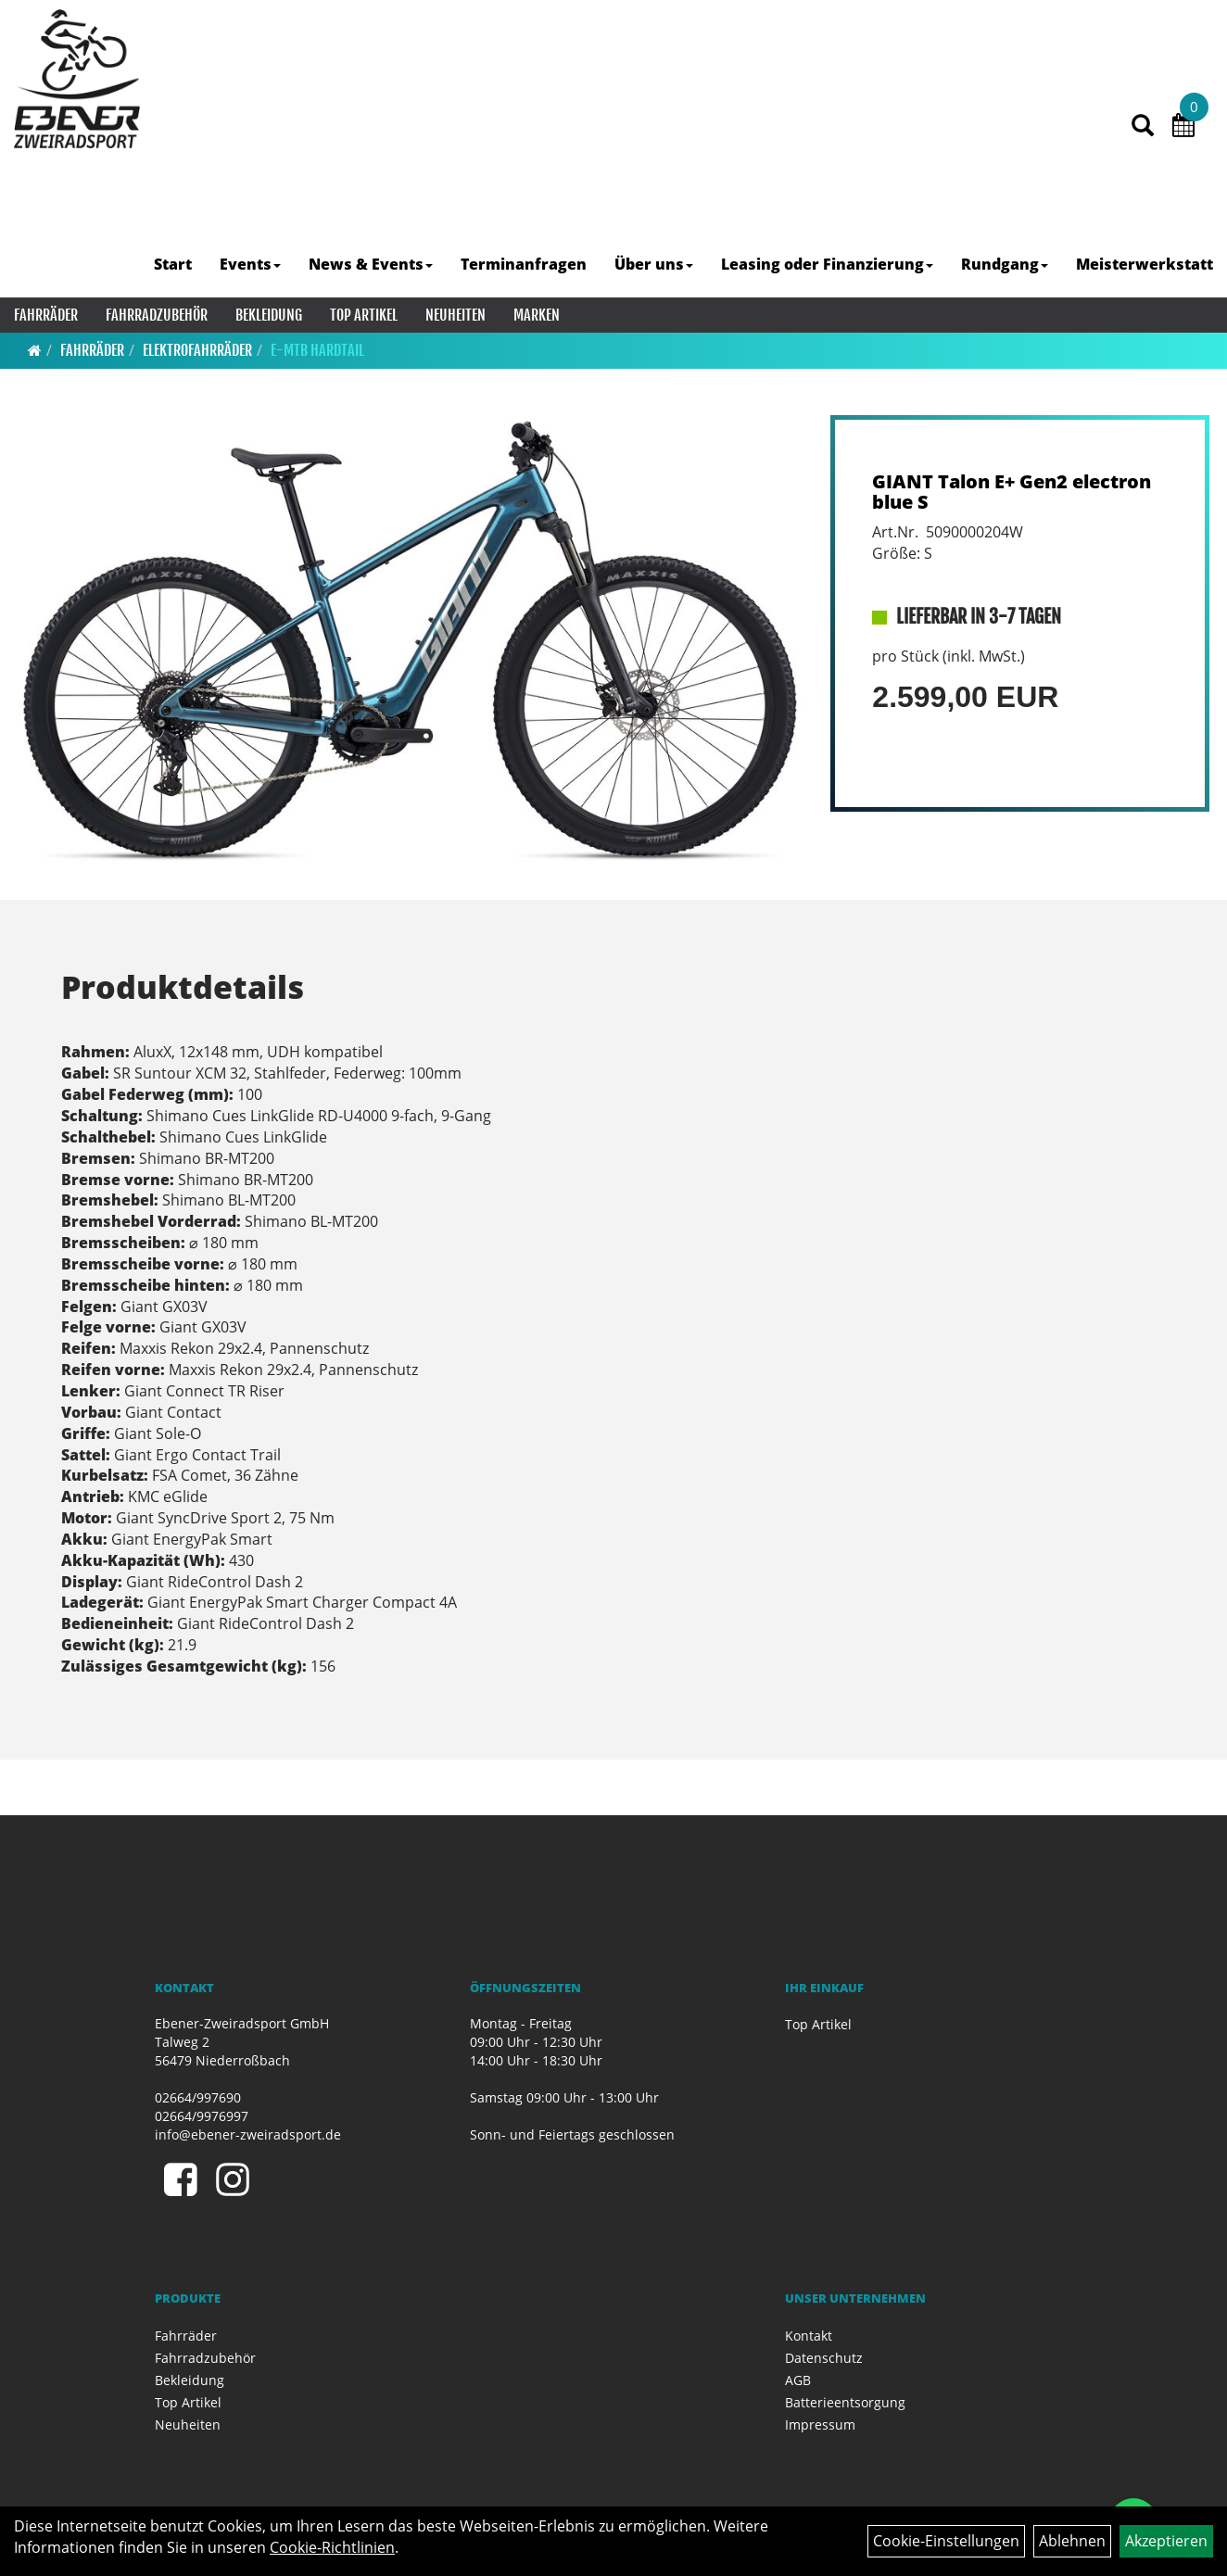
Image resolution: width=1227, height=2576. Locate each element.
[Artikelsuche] (1143, 126)
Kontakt (808, 2335)
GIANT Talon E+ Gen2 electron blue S (1011, 491)
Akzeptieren (1166, 2541)
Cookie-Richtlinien (332, 2547)
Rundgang (1004, 264)
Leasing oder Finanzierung (827, 264)
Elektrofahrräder (197, 350)
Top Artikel (364, 315)
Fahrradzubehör (157, 315)
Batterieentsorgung (845, 2402)
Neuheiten (455, 315)
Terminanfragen (524, 264)
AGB (798, 2380)
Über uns (653, 264)
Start (173, 264)
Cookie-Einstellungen (946, 2541)
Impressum (820, 2424)
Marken (536, 315)
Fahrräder (46, 315)
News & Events (371, 264)
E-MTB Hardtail (317, 350)
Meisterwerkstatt (1144, 264)
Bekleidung (268, 315)
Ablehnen (1072, 2541)
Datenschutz (824, 2358)
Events (250, 264)
